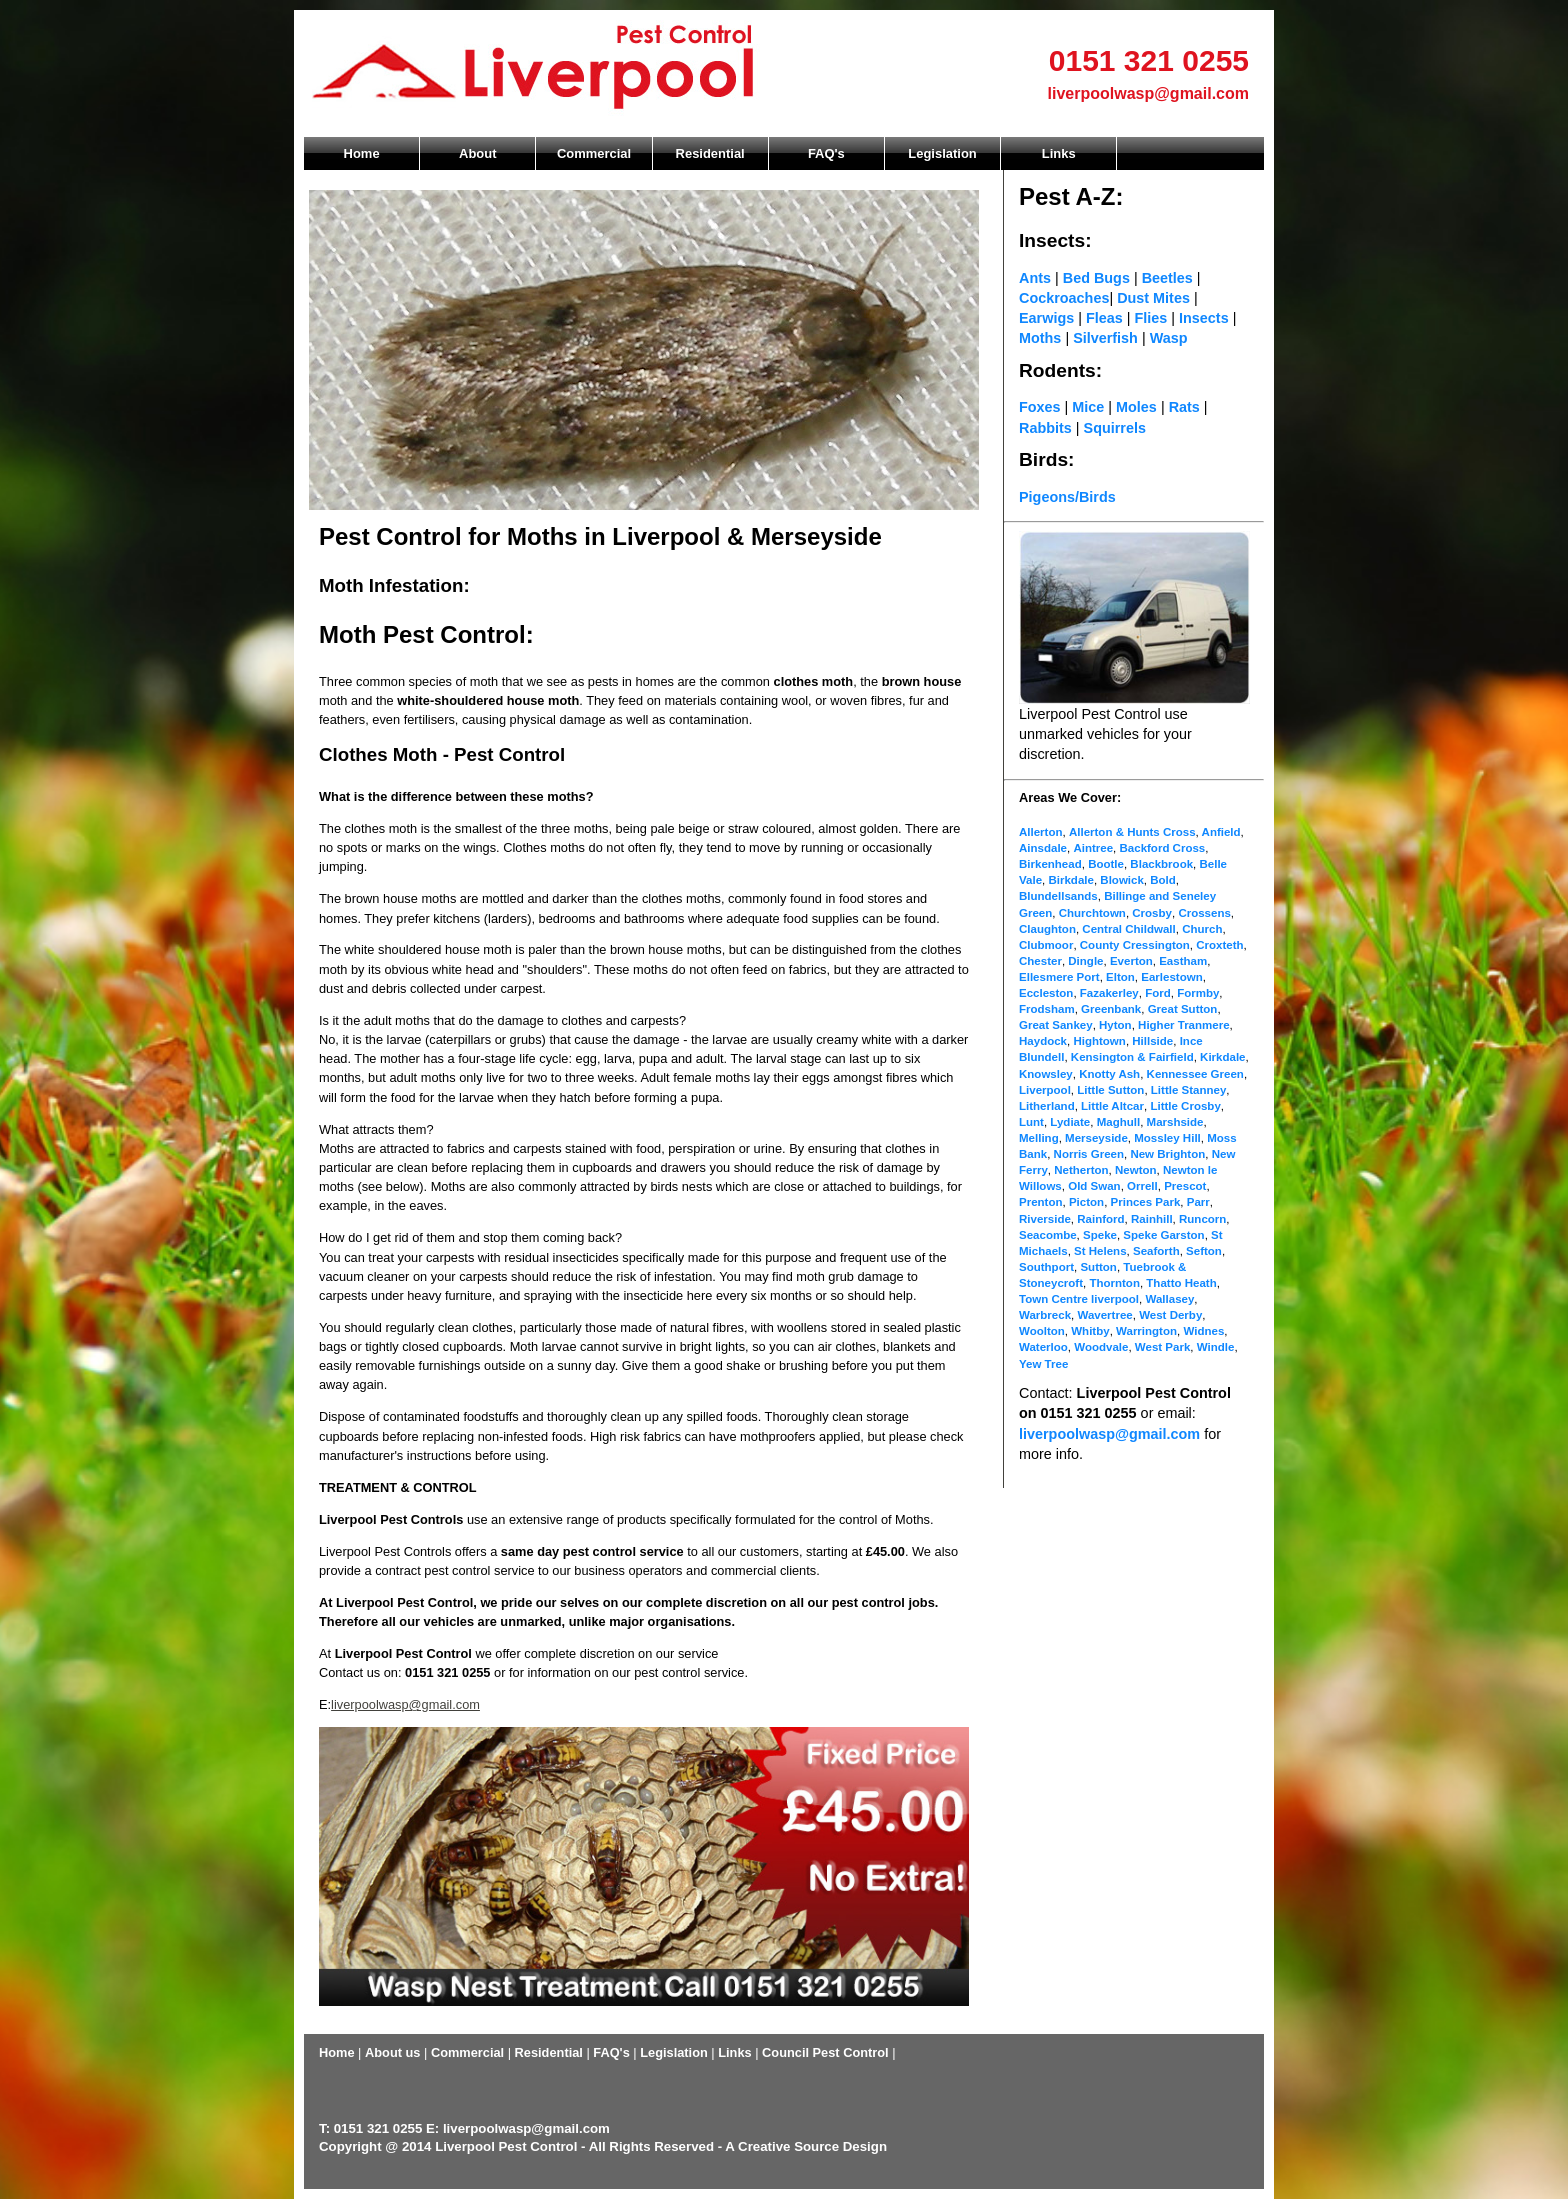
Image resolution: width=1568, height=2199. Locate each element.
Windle (1216, 1347)
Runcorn (1202, 1219)
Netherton (1081, 1170)
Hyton (1115, 1025)
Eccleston (1046, 993)
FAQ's (826, 153)
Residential (710, 153)
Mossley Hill (1167, 1138)
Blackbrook (1161, 864)
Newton (1136, 1170)
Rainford (1100, 1219)
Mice (1088, 407)
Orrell (1142, 1186)
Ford (1158, 993)
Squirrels (1115, 428)
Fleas (1104, 318)
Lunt (1031, 1122)
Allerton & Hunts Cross (1132, 832)
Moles (1136, 407)
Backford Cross (1163, 848)
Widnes (1203, 1331)
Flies (1151, 318)
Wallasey (1169, 1299)
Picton (1086, 1202)
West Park (1162, 1347)
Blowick (1122, 880)
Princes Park (1146, 1202)
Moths (1042, 338)
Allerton (1041, 832)
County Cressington (1135, 945)
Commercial (594, 153)
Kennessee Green (1195, 1074)
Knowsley (1046, 1074)
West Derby (1170, 1315)
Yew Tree (1043, 1364)
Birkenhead (1050, 864)
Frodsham (1047, 1009)
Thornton (1114, 1283)
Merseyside (1096, 1138)
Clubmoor (1046, 945)
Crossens (1204, 913)
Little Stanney (1189, 1090)
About (477, 153)
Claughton (1047, 929)
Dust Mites (1155, 298)
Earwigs (1046, 318)
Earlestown (1171, 977)
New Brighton (1167, 1154)
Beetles (1169, 278)
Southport (1046, 1267)
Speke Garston (1163, 1235)
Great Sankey (1056, 1025)
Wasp (1169, 338)
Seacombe (1048, 1235)
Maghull (1119, 1122)
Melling (1039, 1138)
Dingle (1085, 961)
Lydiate (1070, 1122)
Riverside (1045, 1219)
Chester (1040, 961)
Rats (1184, 407)
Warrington (1146, 1331)
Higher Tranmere (1184, 1025)
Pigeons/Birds (1067, 497)
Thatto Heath (1181, 1283)
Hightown (1099, 1041)
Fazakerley (1109, 993)
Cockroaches (1064, 298)
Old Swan (1094, 1186)
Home (362, 153)
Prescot (1185, 1186)
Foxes (1040, 407)
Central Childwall (1128, 929)
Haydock (1043, 1041)
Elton (1120, 977)
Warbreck (1045, 1315)
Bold (1163, 880)
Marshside (1175, 1122)
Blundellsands (1058, 896)
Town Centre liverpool (1079, 1299)
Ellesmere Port (1059, 977)
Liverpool (1045, 1090)
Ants (1035, 278)
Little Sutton (1110, 1090)
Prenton (1041, 1202)
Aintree (1093, 848)
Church (1202, 929)
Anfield (1220, 832)
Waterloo (1043, 1347)
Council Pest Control (825, 2052)
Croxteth (1219, 945)
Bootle (1106, 864)
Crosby (1152, 913)
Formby (1198, 993)
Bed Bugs (1096, 278)
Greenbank (1111, 1009)
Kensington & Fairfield (1132, 1057)
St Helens (1100, 1251)
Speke (1100, 1235)
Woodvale (1101, 1347)
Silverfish (1105, 338)
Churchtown (1092, 913)
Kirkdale (1222, 1057)
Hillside (1152, 1041)
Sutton (1098, 1267)
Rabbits (1045, 428)
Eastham (1183, 961)
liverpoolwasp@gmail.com (1148, 93)
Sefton (1204, 1251)
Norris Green (1089, 1154)
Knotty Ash (1109, 1074)
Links (1059, 153)
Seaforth (1156, 1251)
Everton (1131, 961)
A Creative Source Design (806, 2146)
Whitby (1090, 1331)
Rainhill (1152, 1219)
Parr (1198, 1202)
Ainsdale (1043, 848)
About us (392, 2052)
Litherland (1047, 1106)
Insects (1204, 318)
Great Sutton (1183, 1009)
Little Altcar (1112, 1106)
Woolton (1042, 1331)
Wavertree (1104, 1315)
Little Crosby (1185, 1106)
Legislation (942, 153)
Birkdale (1070, 880)
